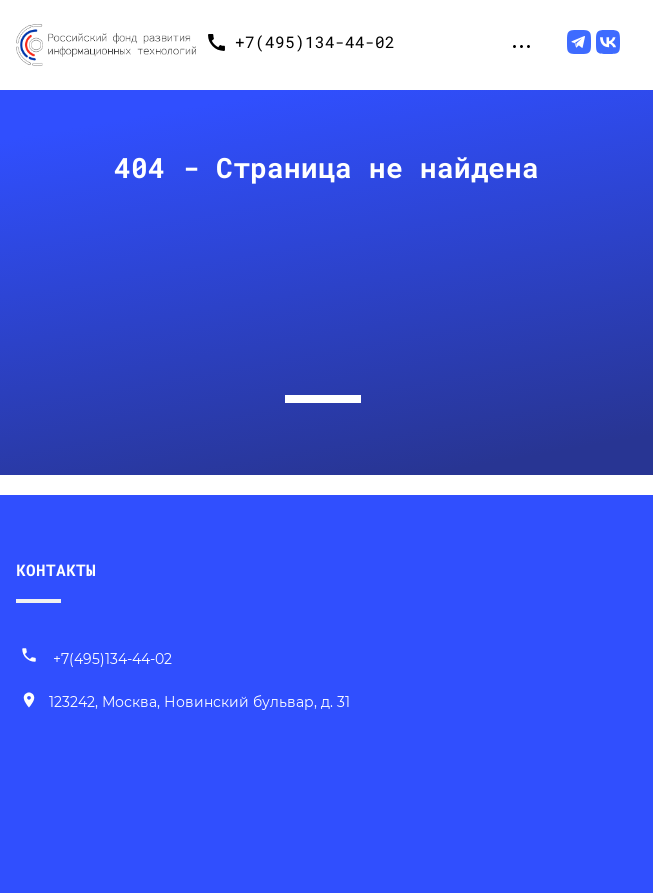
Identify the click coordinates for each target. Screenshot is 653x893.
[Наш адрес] (185, 703)
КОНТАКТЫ (56, 569)
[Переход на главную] (106, 42)
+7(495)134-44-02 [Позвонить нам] (96, 659)
